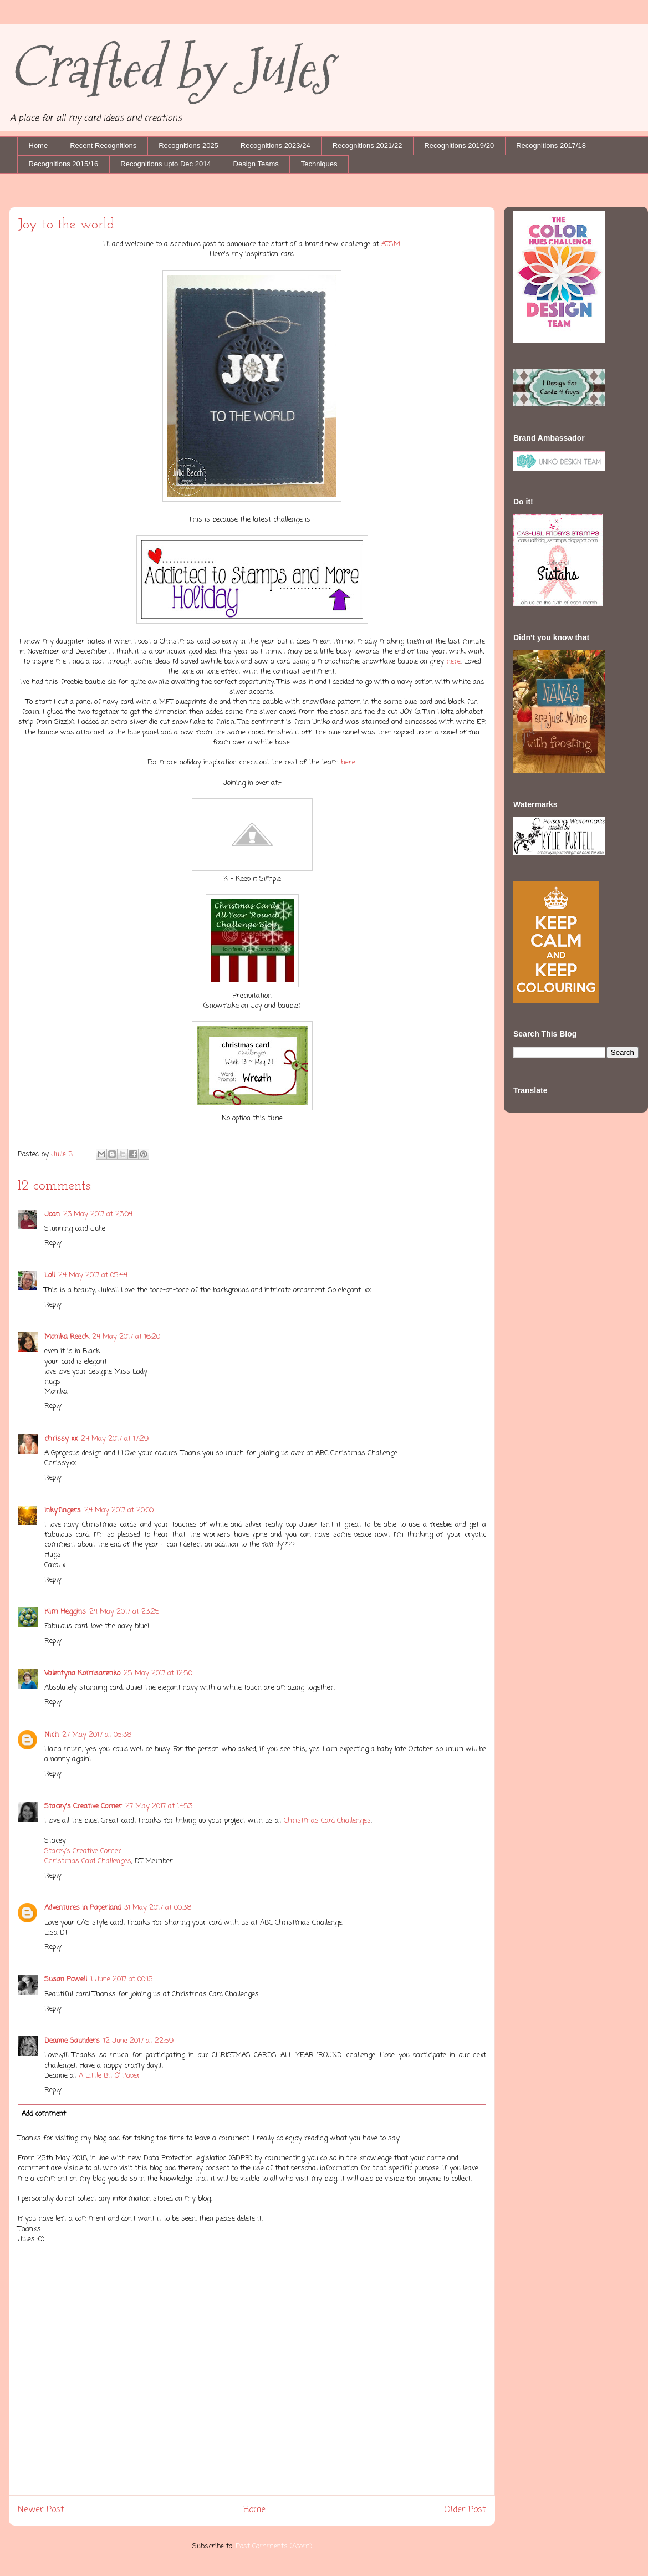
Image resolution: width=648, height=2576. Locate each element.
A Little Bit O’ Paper (109, 2075)
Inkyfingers (62, 1510)
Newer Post (41, 2510)
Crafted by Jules (170, 67)
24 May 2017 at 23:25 (124, 1611)
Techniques (319, 164)
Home (38, 145)
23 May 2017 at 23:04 (97, 1214)
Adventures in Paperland (82, 1907)
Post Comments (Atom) (274, 2546)
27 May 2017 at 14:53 (158, 1806)
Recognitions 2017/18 (551, 145)
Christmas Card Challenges (327, 1820)
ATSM (390, 244)
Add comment (44, 2114)
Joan (52, 1214)
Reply (53, 1243)
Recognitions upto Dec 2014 (165, 164)
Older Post (465, 2510)
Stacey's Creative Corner (83, 1806)
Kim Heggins (65, 1611)
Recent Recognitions (103, 145)
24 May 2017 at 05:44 (92, 1275)
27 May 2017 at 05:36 (96, 1735)
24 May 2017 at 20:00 (119, 1510)
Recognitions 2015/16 (64, 164)
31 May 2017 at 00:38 (157, 1907)
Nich (51, 1735)
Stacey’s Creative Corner (82, 1851)
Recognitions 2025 (188, 145)
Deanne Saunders (72, 2041)
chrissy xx (61, 1439)
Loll (49, 1275)
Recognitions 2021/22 (367, 145)
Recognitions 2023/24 (275, 145)
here (452, 661)
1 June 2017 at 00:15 (121, 1979)
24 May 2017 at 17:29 (115, 1439)
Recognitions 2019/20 (459, 145)
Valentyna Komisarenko (82, 1673)
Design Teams (256, 164)
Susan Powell (65, 1979)
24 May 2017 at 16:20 (126, 1337)
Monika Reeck (66, 1337)
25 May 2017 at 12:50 (158, 1673)
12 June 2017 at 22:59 (138, 2041)
